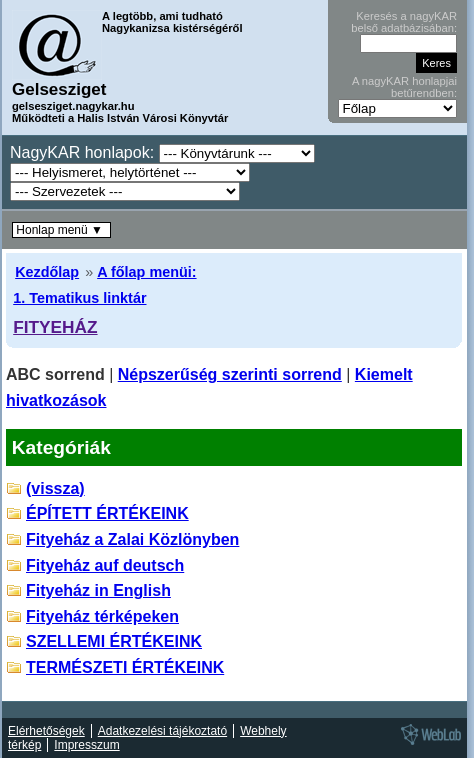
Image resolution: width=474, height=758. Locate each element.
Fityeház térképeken (102, 616)
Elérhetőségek (46, 731)
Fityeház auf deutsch (105, 565)
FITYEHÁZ (55, 327)
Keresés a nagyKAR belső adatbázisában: (404, 22)
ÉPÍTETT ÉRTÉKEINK (107, 513)
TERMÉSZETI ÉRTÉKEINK (125, 667)
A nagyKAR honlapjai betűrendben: (404, 87)
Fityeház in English (98, 590)
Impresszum (86, 745)
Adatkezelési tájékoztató (162, 731)
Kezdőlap (47, 272)
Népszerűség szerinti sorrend (230, 374)
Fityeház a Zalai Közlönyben (132, 539)
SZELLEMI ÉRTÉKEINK (114, 641)
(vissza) (55, 488)
